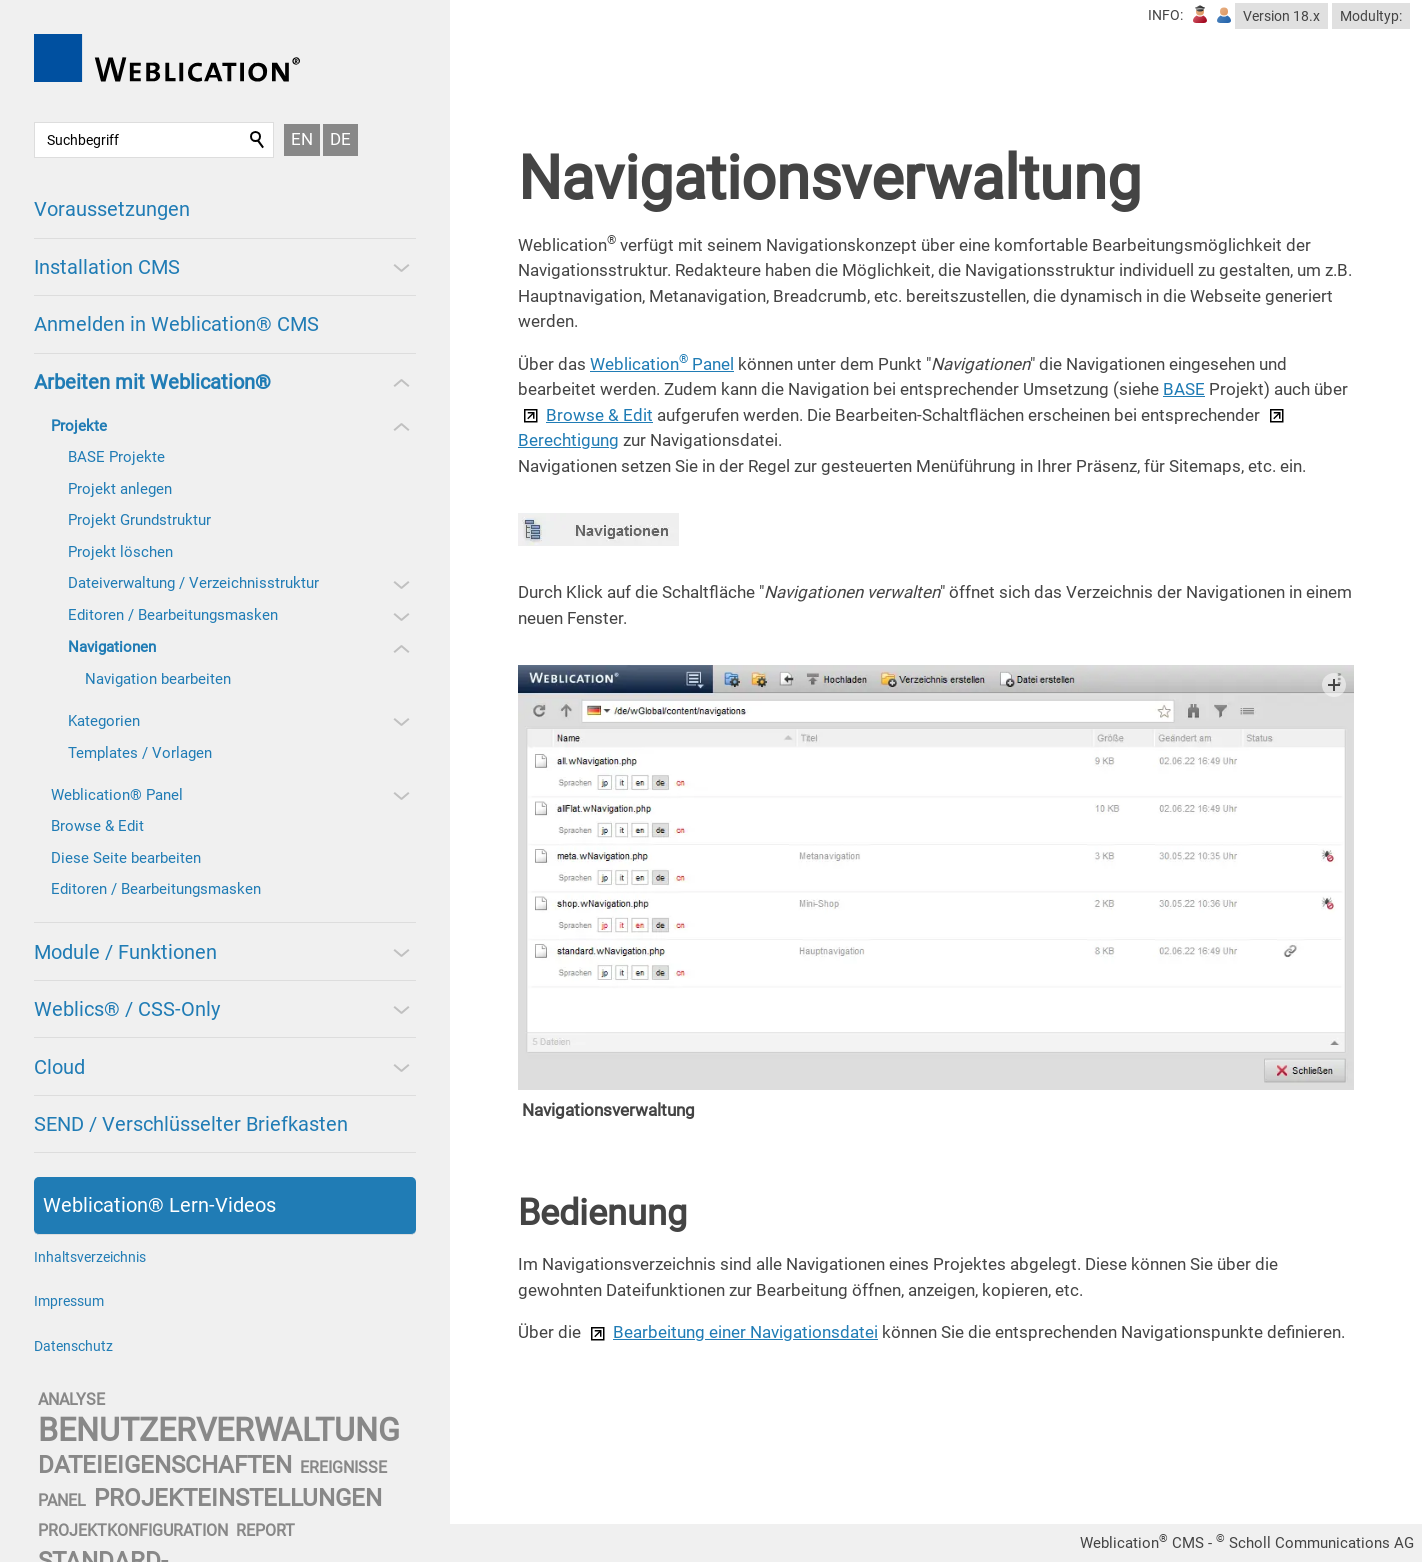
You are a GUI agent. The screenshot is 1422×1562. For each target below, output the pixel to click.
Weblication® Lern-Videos (159, 1205)
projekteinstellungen (238, 1498)
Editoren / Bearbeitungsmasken (173, 615)
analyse (71, 1399)
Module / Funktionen (125, 952)
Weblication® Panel (117, 795)
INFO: (1165, 15)
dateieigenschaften (165, 1465)
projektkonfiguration (133, 1530)
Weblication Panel (662, 364)
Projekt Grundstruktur (139, 520)
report (265, 1530)
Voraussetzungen (112, 209)
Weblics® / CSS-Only (127, 1009)
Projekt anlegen (120, 489)
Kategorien (104, 721)
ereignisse (343, 1467)
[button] (400, 267)
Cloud (59, 1067)
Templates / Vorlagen (140, 753)
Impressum (69, 1301)
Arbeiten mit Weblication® (152, 382)
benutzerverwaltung (219, 1430)
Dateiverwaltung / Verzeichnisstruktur (193, 583)
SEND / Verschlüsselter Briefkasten (191, 1124)
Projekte (79, 426)
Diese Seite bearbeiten (126, 858)
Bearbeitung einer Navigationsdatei (745, 1332)
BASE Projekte (116, 457)
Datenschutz (73, 1346)
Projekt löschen (120, 552)
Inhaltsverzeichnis (90, 1257)
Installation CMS (107, 267)
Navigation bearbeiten (158, 679)
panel (62, 1500)
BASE (1184, 389)
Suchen (258, 140)
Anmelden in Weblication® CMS (176, 324)
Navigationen (112, 647)
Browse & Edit (97, 826)
